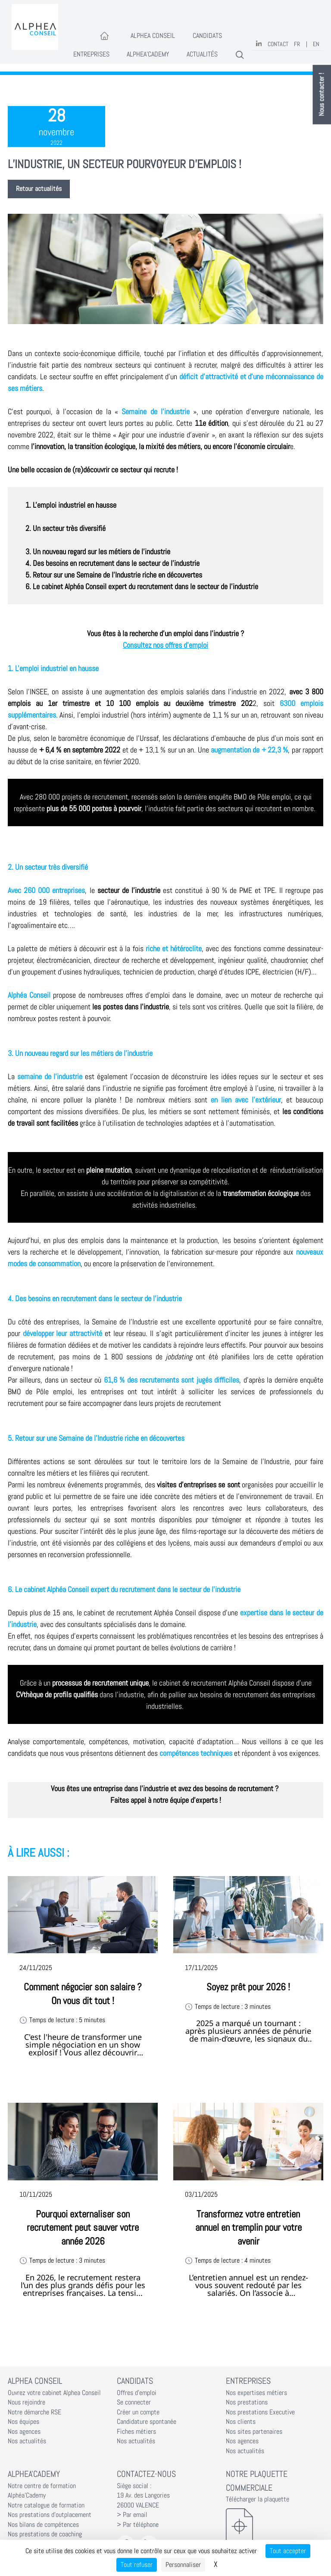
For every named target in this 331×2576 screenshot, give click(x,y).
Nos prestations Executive (260, 2412)
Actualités (202, 54)
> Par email (132, 2514)
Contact (278, 44)
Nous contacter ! (322, 94)
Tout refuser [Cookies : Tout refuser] (137, 2564)
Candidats (207, 35)
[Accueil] (104, 36)
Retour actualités (39, 188)
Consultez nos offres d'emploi (165, 645)
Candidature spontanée (146, 2421)
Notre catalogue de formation (46, 2505)
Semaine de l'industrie (155, 411)
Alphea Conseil (153, 35)
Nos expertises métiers (256, 2393)
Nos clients (241, 2421)
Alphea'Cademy (148, 54)
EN (316, 44)
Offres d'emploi (136, 2393)
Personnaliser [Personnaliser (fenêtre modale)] (183, 2564)
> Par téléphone (138, 2524)
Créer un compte (138, 2412)
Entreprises (91, 54)
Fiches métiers (136, 2431)
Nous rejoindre (26, 2402)
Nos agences (24, 2431)
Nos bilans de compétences (43, 2524)
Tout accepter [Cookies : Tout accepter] (288, 2550)
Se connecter (134, 2402)
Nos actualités (27, 2441)
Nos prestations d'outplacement (49, 2514)
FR (297, 44)
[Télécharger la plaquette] (274, 2526)
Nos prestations (247, 2402)
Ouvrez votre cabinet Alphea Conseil (54, 2393)
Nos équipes (23, 2421)
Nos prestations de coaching (45, 2534)
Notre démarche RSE (34, 2412)
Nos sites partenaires (254, 2431)
